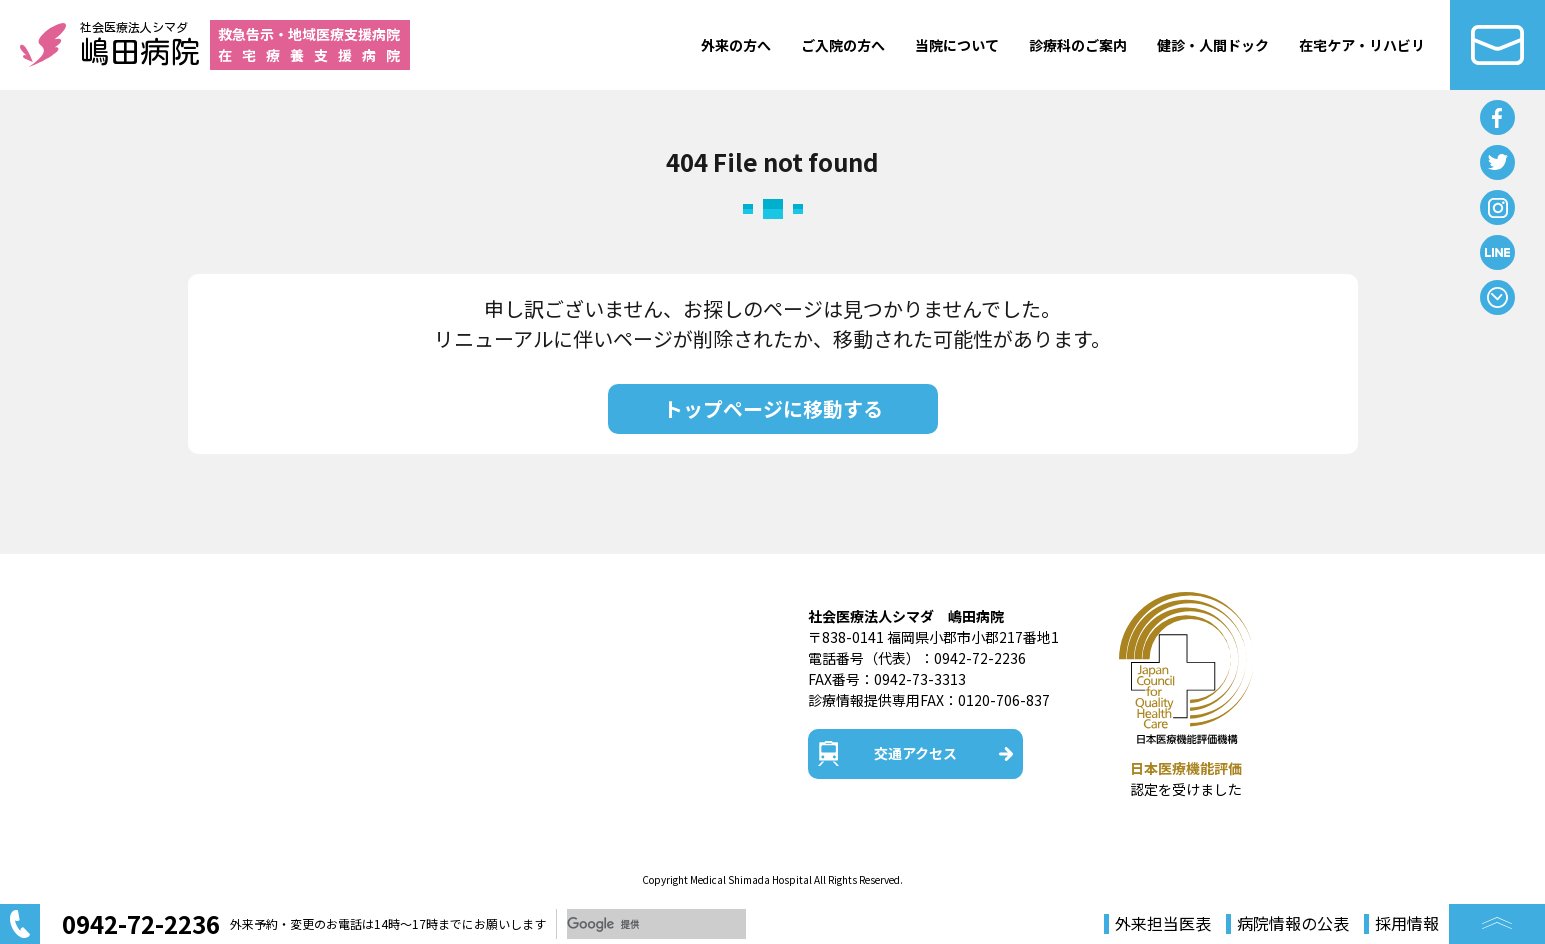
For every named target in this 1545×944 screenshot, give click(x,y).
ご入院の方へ (843, 45)
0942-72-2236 (980, 658)
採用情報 (1407, 924)
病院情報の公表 (1293, 924)
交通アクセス (915, 753)
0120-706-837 (1004, 700)
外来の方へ (736, 45)
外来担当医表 (1163, 924)
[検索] (656, 924)
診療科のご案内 (1078, 45)
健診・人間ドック (1213, 45)
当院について (957, 45)
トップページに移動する (773, 408)
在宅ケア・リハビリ (1362, 45)
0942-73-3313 (920, 679)
